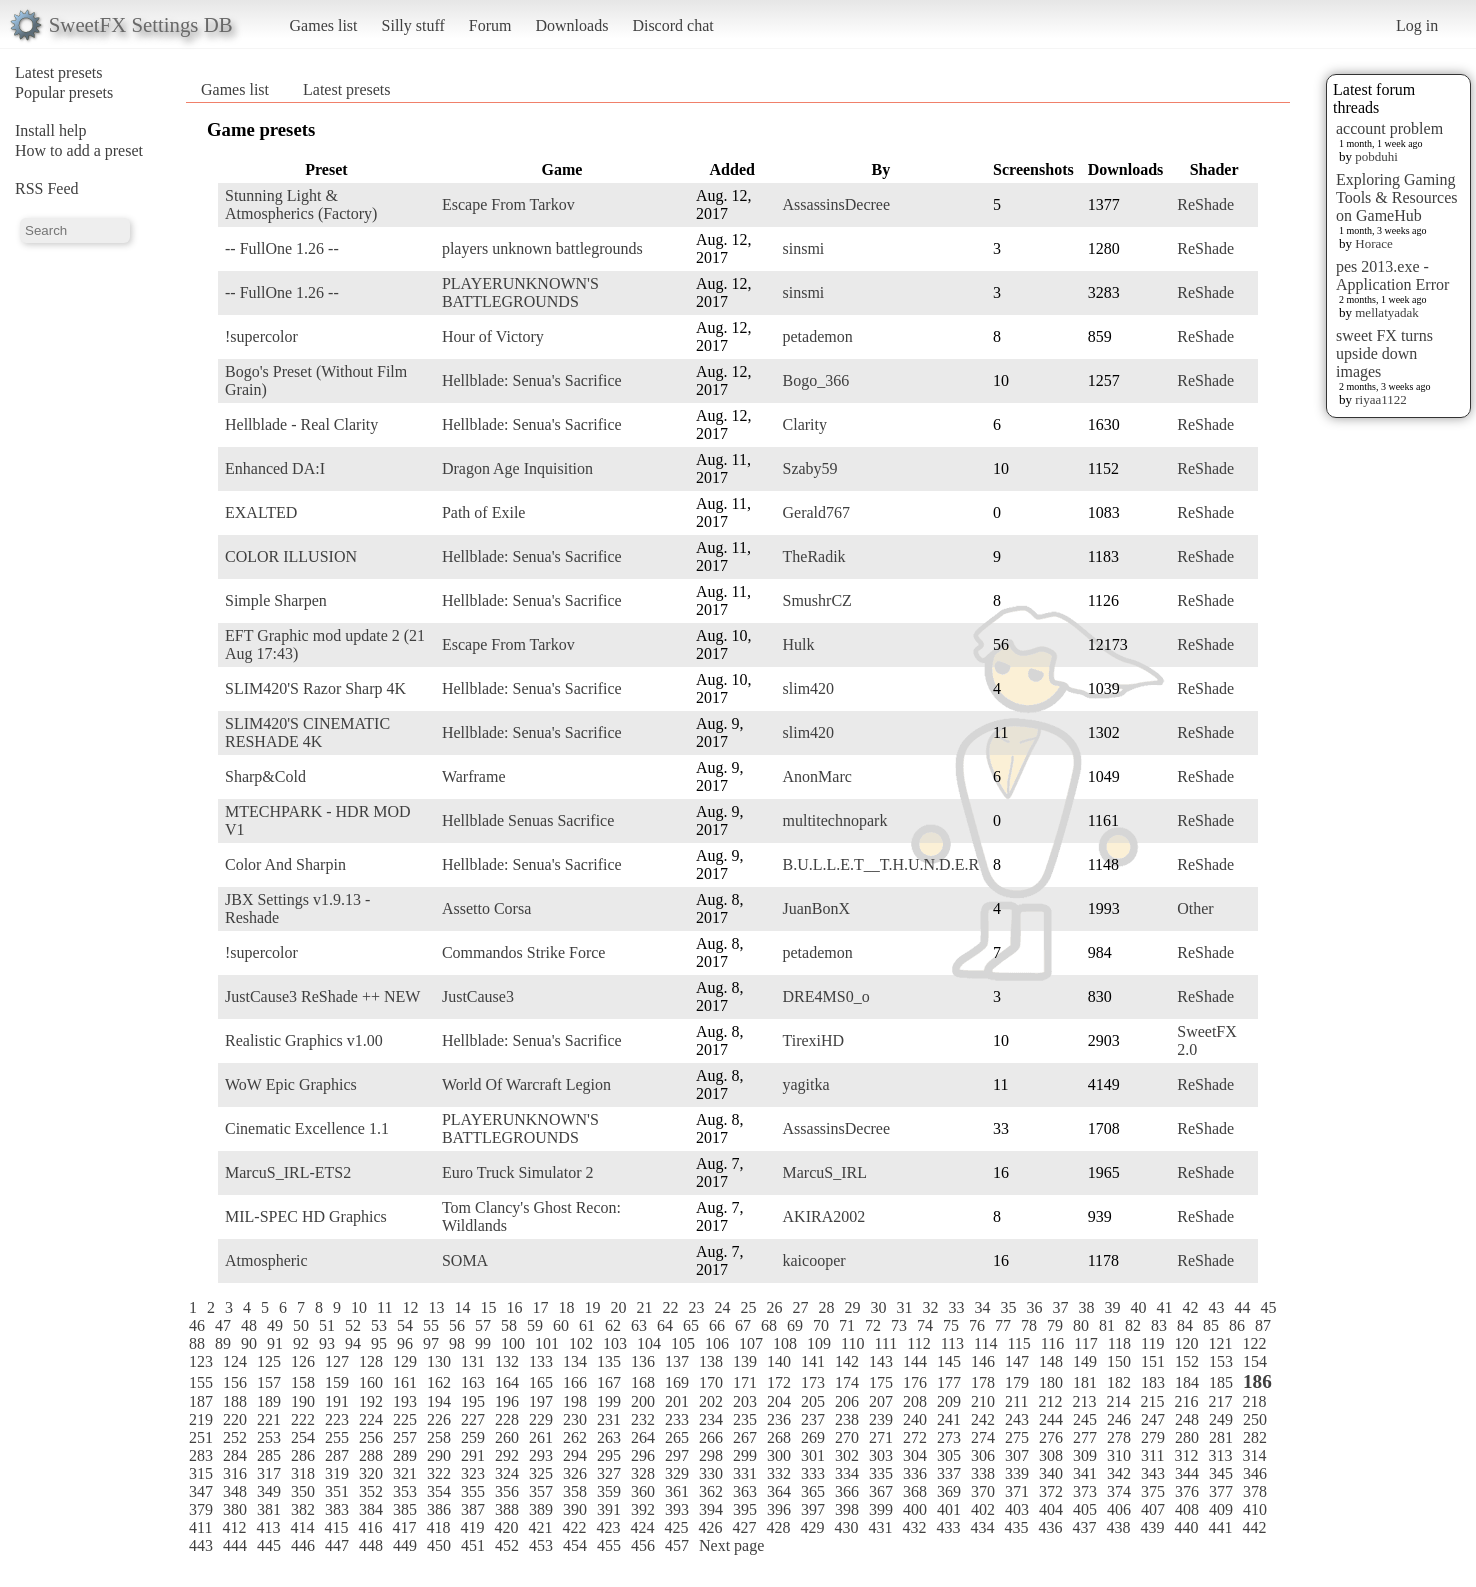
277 (1085, 1437)
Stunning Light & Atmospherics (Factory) (301, 204)
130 (439, 1361)
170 (711, 1382)
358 (575, 1491)
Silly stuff (413, 25)
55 (431, 1325)
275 (1017, 1437)
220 (235, 1419)
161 (405, 1382)
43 (1216, 1307)
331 (745, 1473)
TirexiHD (814, 1040)
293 (541, 1455)
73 (899, 1325)
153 (1221, 1361)
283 (201, 1455)
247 (1153, 1419)
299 (745, 1455)
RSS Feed (47, 188)
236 (779, 1419)
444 (235, 1545)
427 (744, 1527)
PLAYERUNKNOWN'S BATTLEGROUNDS (520, 292)
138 (711, 1361)
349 (269, 1491)
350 (303, 1491)
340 (1051, 1473)
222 (303, 1419)
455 (609, 1545)
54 (405, 1325)
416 (370, 1527)
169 (677, 1382)
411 (200, 1527)
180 (1051, 1382)
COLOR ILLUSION (291, 556)
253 (269, 1437)
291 (473, 1455)
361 (677, 1491)
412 (234, 1527)
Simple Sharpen (276, 600)
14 (462, 1307)
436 (1050, 1527)
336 (915, 1473)
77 (1003, 1325)
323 (473, 1473)
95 (379, 1343)
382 (303, 1509)
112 (918, 1343)
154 (1255, 1361)
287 (337, 1455)
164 (507, 1382)
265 (677, 1437)
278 (1119, 1437)
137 (677, 1361)
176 (915, 1382)
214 (1118, 1401)
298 (711, 1455)
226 (439, 1419)
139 (745, 1361)
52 (353, 1325)
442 (1254, 1527)
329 (677, 1473)
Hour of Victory (493, 336)
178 (983, 1382)
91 (275, 1343)
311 (1152, 1455)
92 (301, 1343)
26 (774, 1307)
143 (881, 1361)
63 (639, 1325)
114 (985, 1343)
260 (507, 1437)
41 (1164, 1307)
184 (1187, 1382)
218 (1254, 1401)
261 (541, 1437)
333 (813, 1473)
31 (904, 1307)
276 (1051, 1437)
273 (949, 1437)
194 (439, 1401)
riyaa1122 (1381, 399)
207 (881, 1401)
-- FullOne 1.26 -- (282, 248)
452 (507, 1545)
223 (337, 1419)
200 (643, 1401)
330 (711, 1473)
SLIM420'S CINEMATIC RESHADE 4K (307, 732)
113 (952, 1343)
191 (337, 1401)
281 (1221, 1437)
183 (1153, 1382)
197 (541, 1401)
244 (1051, 1419)
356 (507, 1491)
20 (618, 1307)
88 (197, 1343)
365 (813, 1491)
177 (949, 1382)
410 (1255, 1509)
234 (711, 1419)
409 (1221, 1509)
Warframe (474, 776)
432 (914, 1527)
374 (1119, 1491)
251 (201, 1437)
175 (881, 1382)
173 (813, 1382)
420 (506, 1527)
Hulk (799, 644)
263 (609, 1437)
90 (249, 1343)
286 (303, 1455)
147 (1017, 1361)
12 (410, 1307)
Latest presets (59, 72)
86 (1237, 1325)
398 (847, 1509)
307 (1017, 1455)
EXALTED (261, 512)
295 (609, 1455)
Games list (324, 25)
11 (384, 1307)
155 (201, 1382)
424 (642, 1527)
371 (1017, 1491)
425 (676, 1527)
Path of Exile (484, 512)
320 (371, 1473)
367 (881, 1491)
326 (575, 1473)
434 (982, 1527)
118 (1119, 1343)
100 (513, 1343)
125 (269, 1361)
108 (785, 1343)
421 (540, 1527)
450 (439, 1545)
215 (1152, 1401)
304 (915, 1455)
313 (1220, 1455)
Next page (731, 1545)
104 (649, 1343)
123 (201, 1361)
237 (813, 1419)
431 (880, 1527)
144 (915, 1361)
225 (405, 1419)
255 (337, 1437)
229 (541, 1419)
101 (547, 1343)
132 (507, 1361)
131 (473, 1361)
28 (826, 1307)
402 (983, 1509)
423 (608, 1527)
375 (1153, 1491)
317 (269, 1473)
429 (812, 1527)
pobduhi (1376, 156)
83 (1159, 1325)
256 (371, 1437)
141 (813, 1361)
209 (949, 1401)
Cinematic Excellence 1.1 (307, 1128)
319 (337, 1473)
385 (405, 1509)
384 (371, 1509)
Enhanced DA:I (275, 468)
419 (472, 1527)
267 (745, 1437)
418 (438, 1527)
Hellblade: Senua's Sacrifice (532, 380)
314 (1254, 1455)
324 (507, 1473)
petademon (818, 336)
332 (779, 1473)
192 (371, 1401)
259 (473, 1437)
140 (779, 1361)
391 (609, 1509)
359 (609, 1491)
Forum (490, 25)
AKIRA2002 (824, 1216)
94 (353, 1343)
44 (1242, 1307)
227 (473, 1419)
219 (201, 1419)
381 (269, 1509)
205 (813, 1401)
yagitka (806, 1084)
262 (575, 1437)
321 (405, 1473)
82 (1133, 1325)
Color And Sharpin (285, 864)
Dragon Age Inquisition (517, 468)
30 (878, 1307)
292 (507, 1455)
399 (881, 1509)
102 (581, 1343)
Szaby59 (810, 468)
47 (223, 1325)
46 (197, 1325)
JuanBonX (817, 908)
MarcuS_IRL (825, 1172)
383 (337, 1509)
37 (1060, 1307)
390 (575, 1509)
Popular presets (64, 92)
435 (1016, 1527)
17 (540, 1307)
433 (948, 1527)
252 (235, 1437)
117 (1085, 1343)
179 (1017, 1382)
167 (609, 1382)
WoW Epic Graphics (291, 1084)
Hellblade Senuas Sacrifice (528, 820)
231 (609, 1419)
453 (541, 1545)
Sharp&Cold (265, 776)
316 (235, 1473)
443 (201, 1545)
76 (977, 1325)
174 (847, 1382)
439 (1152, 1527)
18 (566, 1307)
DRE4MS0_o (826, 996)
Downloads (571, 25)
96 (405, 1343)
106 (717, 1343)
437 (1084, 1527)
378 (1255, 1491)
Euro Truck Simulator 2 (518, 1172)
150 (1119, 1361)
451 (473, 1545)
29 (852, 1307)
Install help (51, 130)
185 (1221, 1382)
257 (405, 1437)
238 (847, 1419)
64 (665, 1325)
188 (235, 1401)
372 (1051, 1491)
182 (1119, 1382)
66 (717, 1325)
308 (1051, 1455)
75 (951, 1325)
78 (1029, 1325)
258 (439, 1437)
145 (949, 1361)
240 (915, 1419)
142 (847, 1361)
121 (1220, 1343)
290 (439, 1455)
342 (1119, 1473)
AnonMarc (817, 776)
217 (1220, 1401)
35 (1008, 1307)
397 (813, 1509)
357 (541, 1491)
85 (1211, 1325)
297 (677, 1455)
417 (404, 1527)
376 (1187, 1491)
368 (915, 1491)
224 (371, 1419)
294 (575, 1455)
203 (745, 1401)
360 (643, 1491)
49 (275, 1325)
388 (507, 1509)
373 (1085, 1491)
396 (779, 1509)
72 (873, 1325)
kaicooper (814, 1260)
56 (457, 1325)
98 (457, 1343)
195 (473, 1401)
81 (1107, 1325)
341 (1085, 1473)
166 (575, 1382)
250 (1255, 1419)
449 (405, 1545)
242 (983, 1419)
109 (819, 1343)
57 (483, 1325)
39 (1112, 1307)
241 (949, 1419)
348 (235, 1491)
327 (609, 1473)
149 (1085, 1361)
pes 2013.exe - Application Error (1392, 275)
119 (1152, 1343)
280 (1187, 1437)
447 (337, 1545)
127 (337, 1361)
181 (1085, 1382)
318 (303, 1473)
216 (1186, 1401)
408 (1187, 1509)
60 (561, 1325)
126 (303, 1361)
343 (1153, 1473)
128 (371, 1361)
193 (405, 1401)
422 (574, 1527)
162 (439, 1382)
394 (711, 1509)
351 (337, 1491)
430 (846, 1527)
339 (1017, 1473)
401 (949, 1509)
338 (983, 1473)
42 (1190, 1307)
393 (677, 1509)
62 (613, 1325)
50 (301, 1325)
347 (201, 1491)
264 (643, 1437)
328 (643, 1473)
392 (643, 1509)
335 (881, 1473)
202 (711, 1401)
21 (644, 1307)
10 (359, 1307)
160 (371, 1382)
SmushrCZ (817, 600)
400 (915, 1509)
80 (1081, 1325)
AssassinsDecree (837, 204)
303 (881, 1455)
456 (643, 1545)
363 (745, 1491)
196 (507, 1401)
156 (235, 1382)
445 (269, 1545)
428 (778, 1527)
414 (302, 1527)
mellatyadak (1387, 312)
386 (439, 1509)
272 (915, 1437)
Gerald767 (817, 512)
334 (847, 1473)
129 (405, 1361)
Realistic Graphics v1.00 (304, 1040)
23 (696, 1307)
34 (982, 1307)
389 (541, 1509)
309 (1085, 1455)
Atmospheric (266, 1260)
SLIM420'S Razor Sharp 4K (315, 688)
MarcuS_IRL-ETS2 (288, 1172)
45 (1268, 1307)
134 (575, 1361)
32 (930, 1307)
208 (915, 1401)
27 (800, 1307)
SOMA (465, 1260)
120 (1186, 1343)
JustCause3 (478, 996)
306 (983, 1455)
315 (201, 1473)
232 (643, 1419)
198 (575, 1401)
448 (371, 1545)
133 (541, 1361)
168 (643, 1382)
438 (1118, 1527)
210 (983, 1401)
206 (847, 1401)
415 (336, 1527)
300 (779, 1455)
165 (541, 1382)
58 (509, 1325)
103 (615, 1343)
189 (269, 1401)
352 (371, 1491)
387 (473, 1509)
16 (514, 1307)
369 (949, 1491)
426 (710, 1527)
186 (1257, 1381)
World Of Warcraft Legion (526, 1084)
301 (813, 1455)
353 (405, 1491)
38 (1086, 1307)
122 (1254, 1343)
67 (743, 1325)
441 (1220, 1527)
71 (847, 1325)
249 (1221, 1419)
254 (303, 1437)
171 (745, 1382)
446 (303, 1545)
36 (1034, 1307)
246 (1119, 1419)
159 (337, 1382)
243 (1017, 1419)
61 (587, 1325)
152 (1187, 1361)
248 (1187, 1419)
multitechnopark (835, 820)
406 (1119, 1509)
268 (779, 1437)
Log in (1417, 25)
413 (268, 1527)
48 (249, 1325)
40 (1138, 1307)
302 (847, 1455)
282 (1255, 1437)
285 (269, 1455)
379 (201, 1509)
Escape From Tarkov (508, 204)
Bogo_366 (816, 380)
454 (575, 1545)
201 (677, 1401)
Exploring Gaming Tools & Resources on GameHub (1397, 197)
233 (677, 1419)
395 (745, 1509)
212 (1050, 1401)
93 (327, 1343)
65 (691, 1325)
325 (541, 1473)
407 (1153, 1509)
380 (235, 1509)
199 (609, 1401)
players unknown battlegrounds (542, 248)
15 (488, 1307)
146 (983, 1361)
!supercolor (261, 336)
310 (1119, 1455)
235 (745, 1419)
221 (269, 1419)
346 (1255, 1473)
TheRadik (814, 556)
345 (1221, 1473)
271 (881, 1437)
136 (643, 1361)
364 (779, 1491)
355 (473, 1491)
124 (235, 1361)
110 (852, 1343)
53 (379, 1325)
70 (821, 1325)
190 (303, 1401)
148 (1051, 1361)
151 (1153, 1361)
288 (371, 1455)
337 (949, 1473)
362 (711, 1491)
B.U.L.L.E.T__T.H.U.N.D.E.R (881, 864)
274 (983, 1437)
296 (643, 1455)
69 (795, 1325)
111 (885, 1343)
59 (535, 1325)
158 (303, 1382)
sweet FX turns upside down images (1384, 353)
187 (201, 1401)
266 (711, 1437)
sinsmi (804, 248)
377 (1221, 1491)
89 (223, 1343)
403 (1017, 1509)
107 (751, 1343)
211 (1016, 1401)
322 (439, 1473)
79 (1055, 1325)
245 (1085, 1419)
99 (483, 1343)
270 (847, 1437)
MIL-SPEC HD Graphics (306, 1216)
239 (881, 1419)
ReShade (1205, 204)
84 (1185, 1325)
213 (1084, 1401)
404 (1051, 1509)
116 (1052, 1343)
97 (431, 1343)
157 (269, 1382)
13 (436, 1307)
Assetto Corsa (486, 908)
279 (1153, 1437)
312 (1186, 1455)
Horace (1374, 243)
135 (609, 1361)
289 (405, 1455)
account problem (1389, 128)
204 (779, 1401)
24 (722, 1307)
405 (1085, 1509)
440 (1186, 1527)
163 (473, 1382)
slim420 (809, 688)
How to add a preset (79, 150)
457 (677, 1545)
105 (683, 1343)
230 (575, 1419)
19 (592, 1307)
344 (1187, 1473)
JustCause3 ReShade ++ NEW (322, 996)
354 (439, 1491)
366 (847, 1491)
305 (949, 1455)
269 (813, 1437)
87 (1263, 1325)
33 (956, 1307)
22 (670, 1307)
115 (1018, 1343)
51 (327, 1325)
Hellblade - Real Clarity (301, 424)
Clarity (805, 424)
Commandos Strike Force (524, 952)
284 (235, 1455)
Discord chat (672, 25)
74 (925, 1325)
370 (983, 1491)
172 (779, 1382)
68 (769, 1325)
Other (1195, 908)
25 (748, 1307)
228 (507, 1419)
